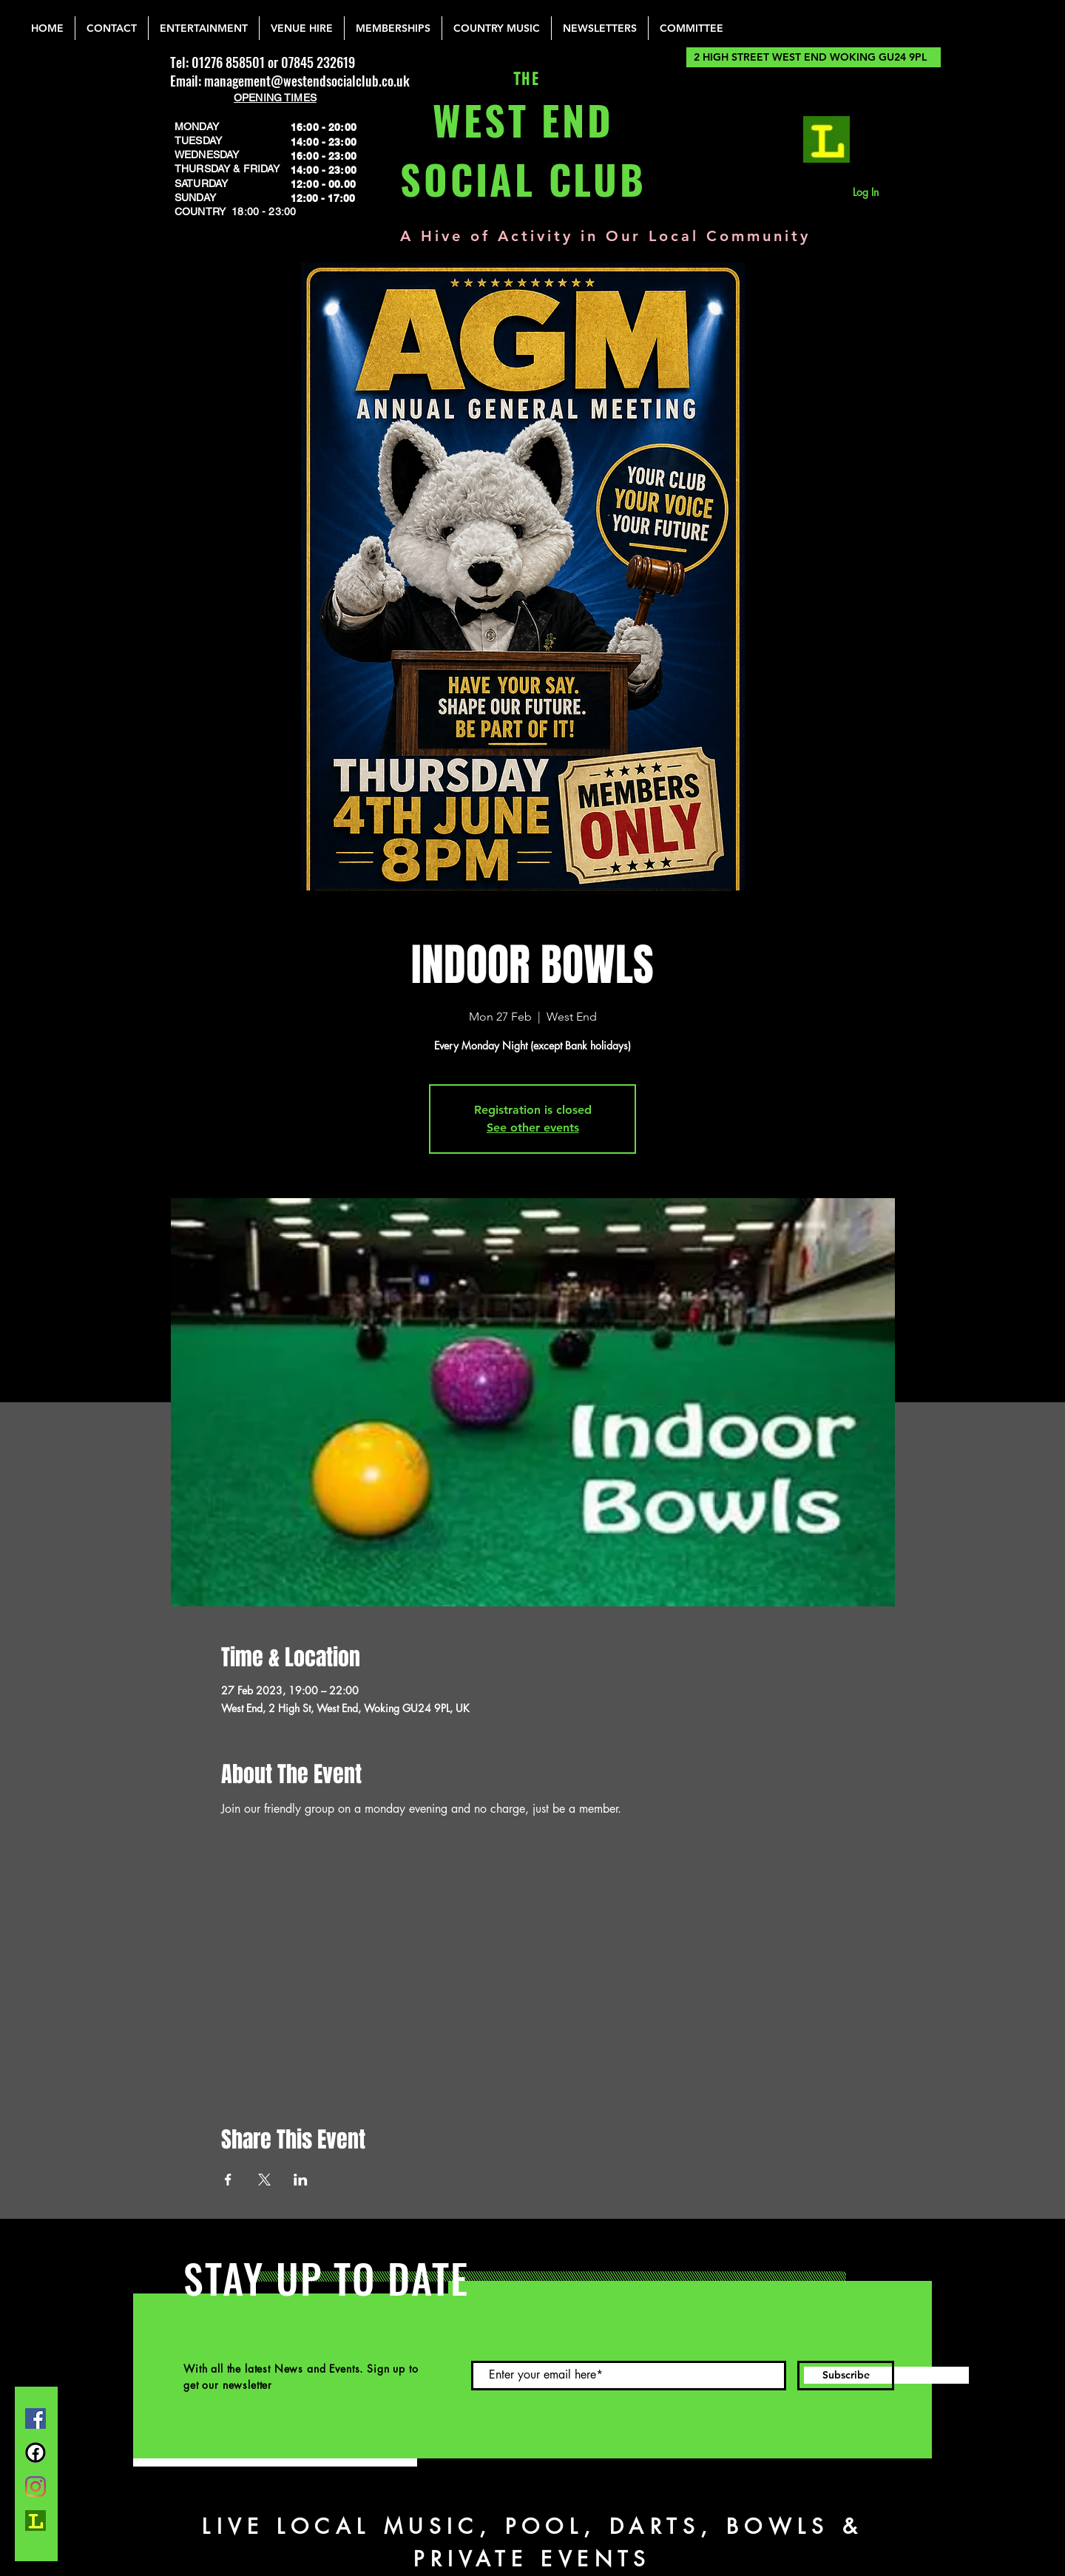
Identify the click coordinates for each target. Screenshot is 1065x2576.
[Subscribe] (845, 2375)
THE (523, 79)
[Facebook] (35, 2418)
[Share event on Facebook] (228, 2179)
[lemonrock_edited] (826, 139)
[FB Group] (35, 2452)
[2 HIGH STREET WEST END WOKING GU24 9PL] (813, 57)
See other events (533, 1127)
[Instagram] (35, 2486)
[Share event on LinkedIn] (301, 2179)
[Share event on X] (264, 2179)
